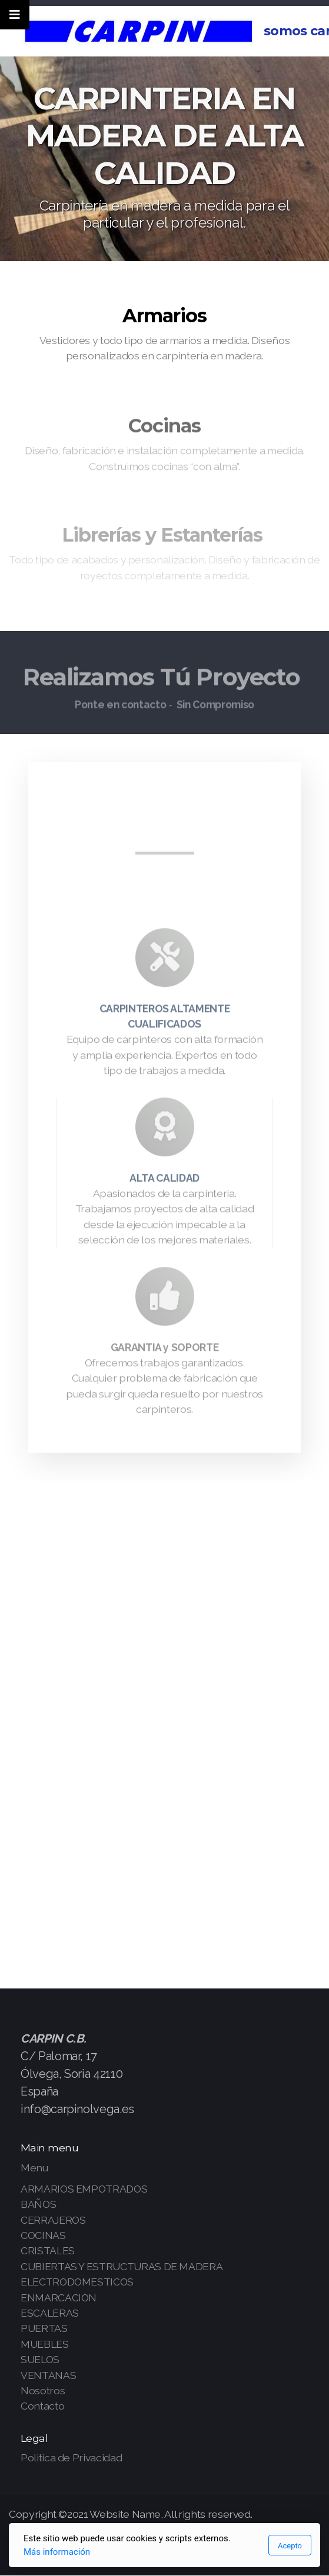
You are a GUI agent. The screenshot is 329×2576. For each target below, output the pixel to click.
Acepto (290, 2545)
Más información (57, 2552)
